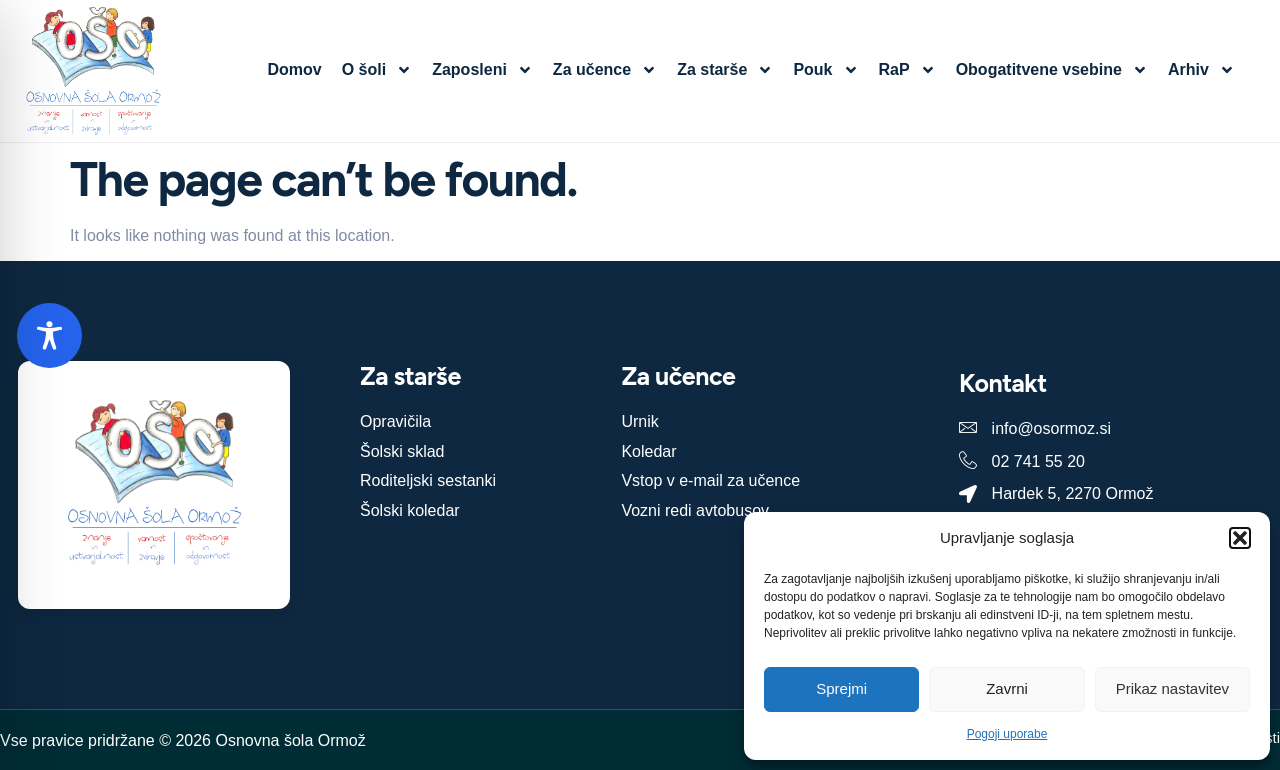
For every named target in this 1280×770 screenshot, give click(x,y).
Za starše (725, 70)
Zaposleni (482, 70)
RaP (907, 70)
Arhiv (1201, 70)
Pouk (825, 70)
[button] (1240, 538)
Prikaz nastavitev (1172, 688)
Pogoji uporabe (1007, 734)
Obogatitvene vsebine (1052, 70)
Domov (294, 69)
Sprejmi (841, 688)
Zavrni (1007, 688)
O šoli (377, 70)
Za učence (605, 70)
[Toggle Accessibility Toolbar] (49, 335)
